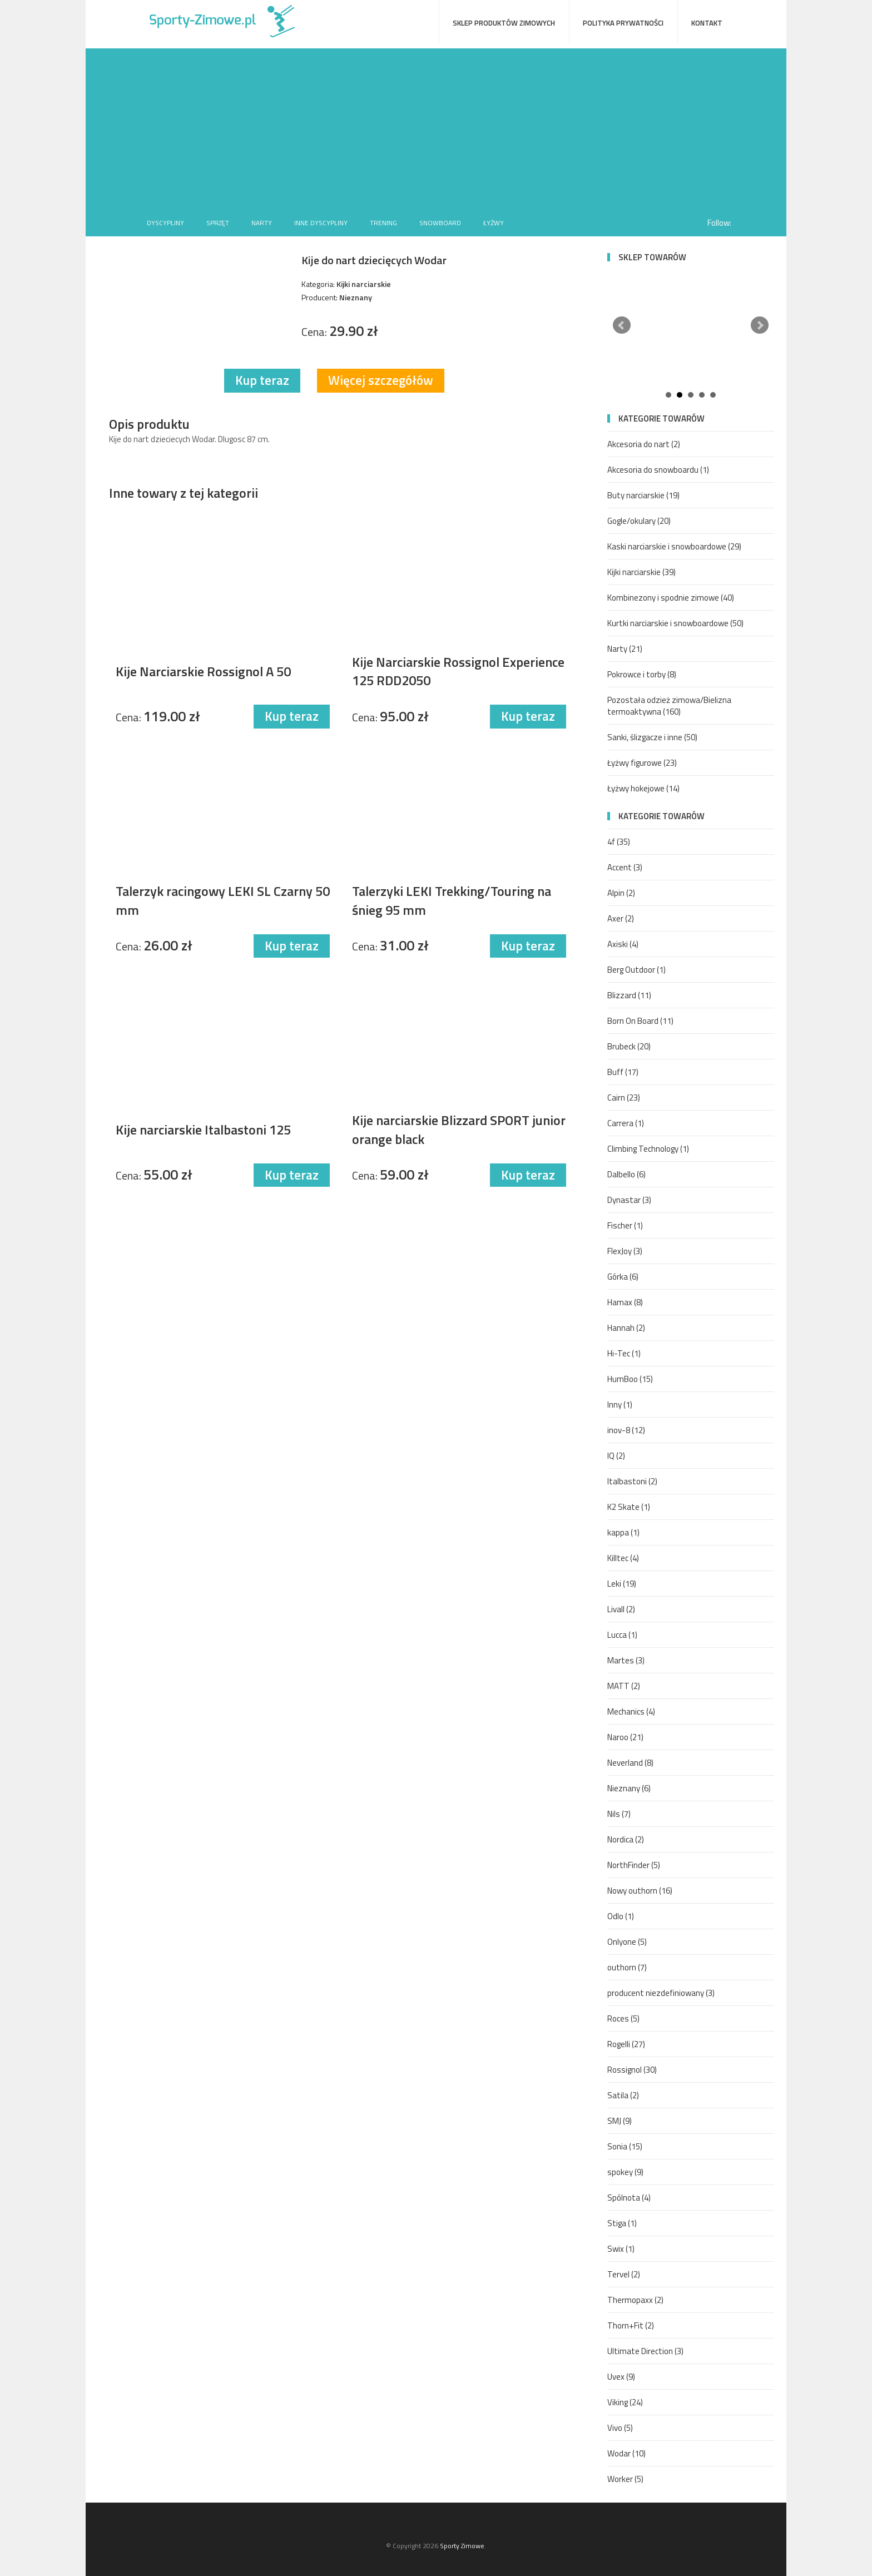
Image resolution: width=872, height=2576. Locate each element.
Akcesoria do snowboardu (658, 469)
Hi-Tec (624, 1353)
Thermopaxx (635, 2299)
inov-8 (626, 1430)
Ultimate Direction (645, 2351)
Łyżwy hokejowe (643, 788)
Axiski (622, 944)
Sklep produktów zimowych (504, 22)
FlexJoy (624, 1251)
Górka (622, 1276)
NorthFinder (633, 1865)
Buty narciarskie (643, 495)
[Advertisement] (436, 126)
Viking (625, 2402)
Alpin (621, 892)
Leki (621, 1583)
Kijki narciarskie (641, 572)
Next (760, 325)
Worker (625, 2479)
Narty (261, 222)
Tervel (623, 2274)
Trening (383, 222)
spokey (625, 2172)
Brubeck (629, 1046)
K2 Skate (628, 1506)
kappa (623, 1532)
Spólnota (629, 2197)
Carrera (625, 1123)
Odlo (620, 1916)
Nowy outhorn (639, 1890)
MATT (623, 1686)
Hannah (626, 1327)
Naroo (625, 1737)
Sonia (624, 2146)
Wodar (626, 2453)
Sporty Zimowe (462, 2545)
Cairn (623, 1097)
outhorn (627, 1967)
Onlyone (627, 1941)
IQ (616, 1455)
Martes (626, 1660)
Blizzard (629, 995)
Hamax (625, 1302)
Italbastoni (632, 1481)
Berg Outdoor (636, 969)
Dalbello (626, 1174)
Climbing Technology (648, 1148)
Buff (622, 1072)
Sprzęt (217, 222)
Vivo (620, 2427)
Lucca (622, 1634)
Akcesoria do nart (643, 444)
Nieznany (629, 1788)
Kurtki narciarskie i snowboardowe (675, 623)
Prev (622, 325)
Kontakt (706, 22)
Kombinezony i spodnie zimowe (670, 597)
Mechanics (631, 1711)
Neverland (630, 1762)
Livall (621, 1609)
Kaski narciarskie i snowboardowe (674, 546)
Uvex (621, 2376)
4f (618, 841)
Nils (619, 1813)
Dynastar (629, 1199)
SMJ (619, 2120)
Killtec (623, 1558)
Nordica (625, 1839)
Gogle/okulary (639, 520)
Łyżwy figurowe (642, 762)
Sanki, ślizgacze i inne (652, 737)
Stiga (622, 2223)
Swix (621, 2248)
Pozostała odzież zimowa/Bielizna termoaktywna (669, 705)
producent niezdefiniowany (661, 1993)
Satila (623, 2095)
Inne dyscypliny (321, 222)
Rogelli (626, 2044)
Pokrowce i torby (641, 674)
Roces (623, 2018)
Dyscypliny (165, 222)
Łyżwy (493, 222)
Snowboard (440, 222)
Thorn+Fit (630, 2325)
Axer (620, 918)
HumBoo (630, 1379)
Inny (619, 1404)
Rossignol (632, 2069)
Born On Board (640, 1020)
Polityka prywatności (623, 22)
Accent (624, 867)
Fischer (625, 1225)
